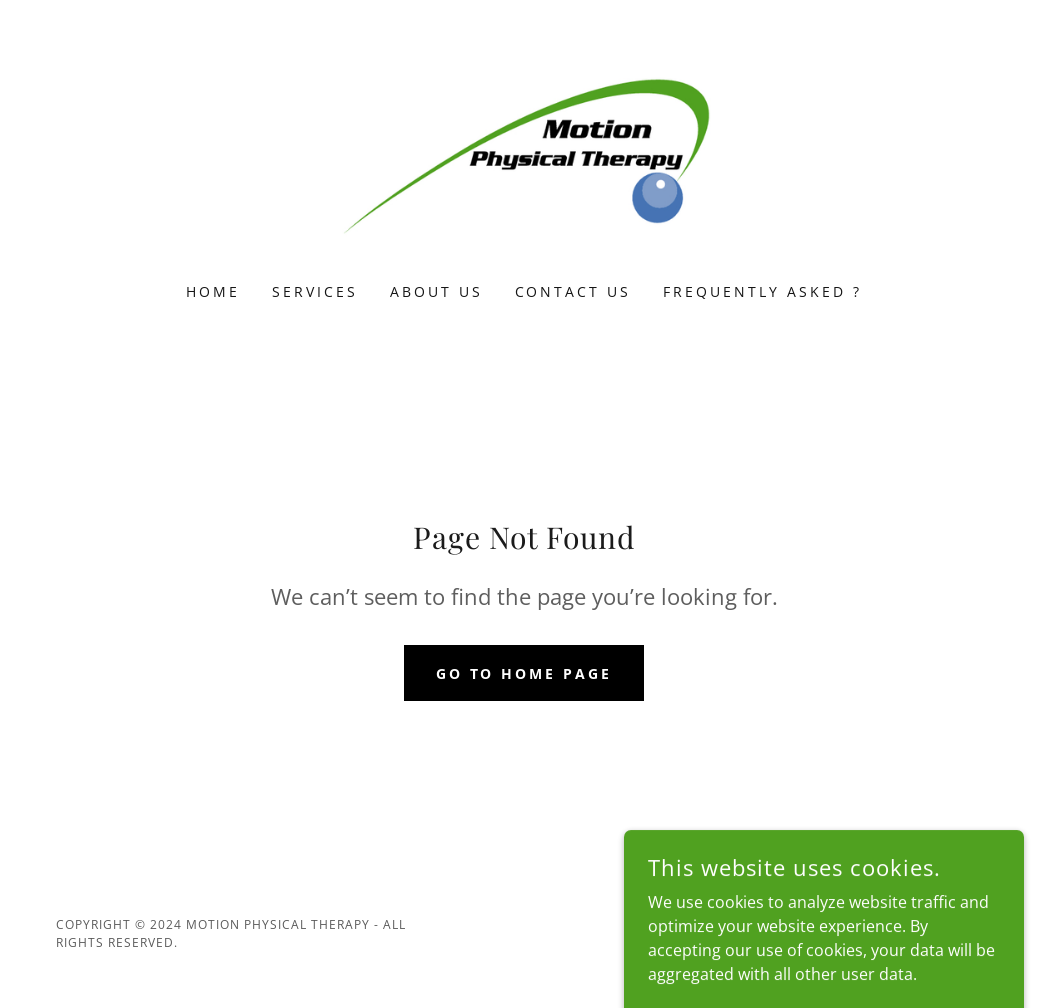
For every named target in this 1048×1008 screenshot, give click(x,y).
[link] (524, 154)
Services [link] (315, 291)
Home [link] (213, 291)
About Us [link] (436, 291)
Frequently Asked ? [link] (762, 291)
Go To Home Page (524, 673)
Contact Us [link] (573, 291)
